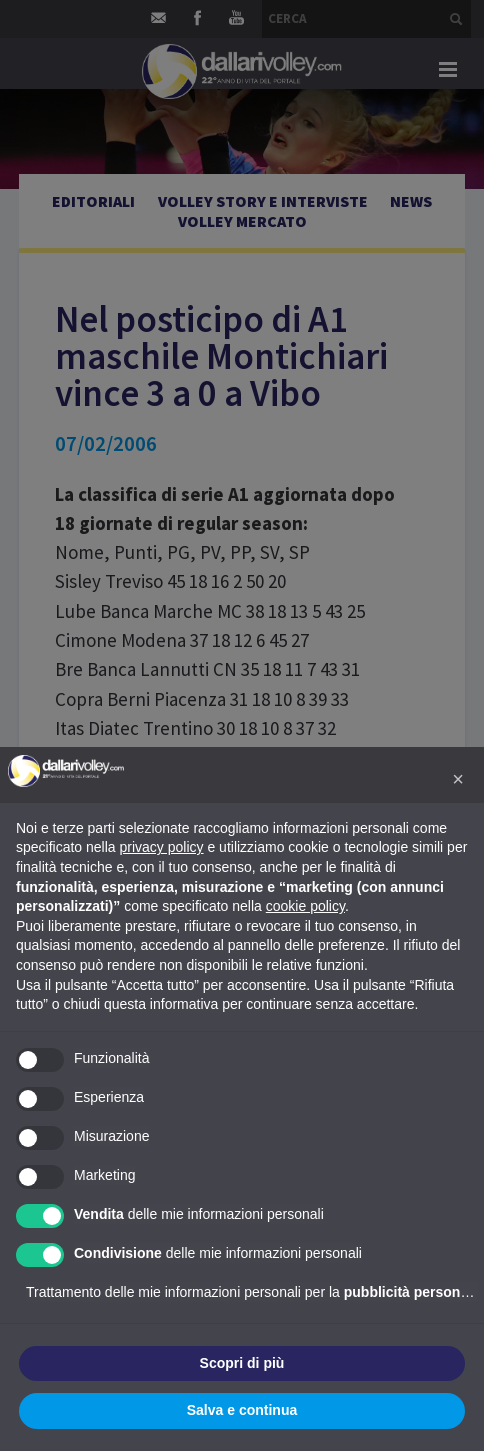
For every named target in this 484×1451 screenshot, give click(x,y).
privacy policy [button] (162, 847)
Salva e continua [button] (242, 1410)
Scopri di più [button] (242, 1363)
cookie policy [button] (305, 906)
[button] (458, 779)
